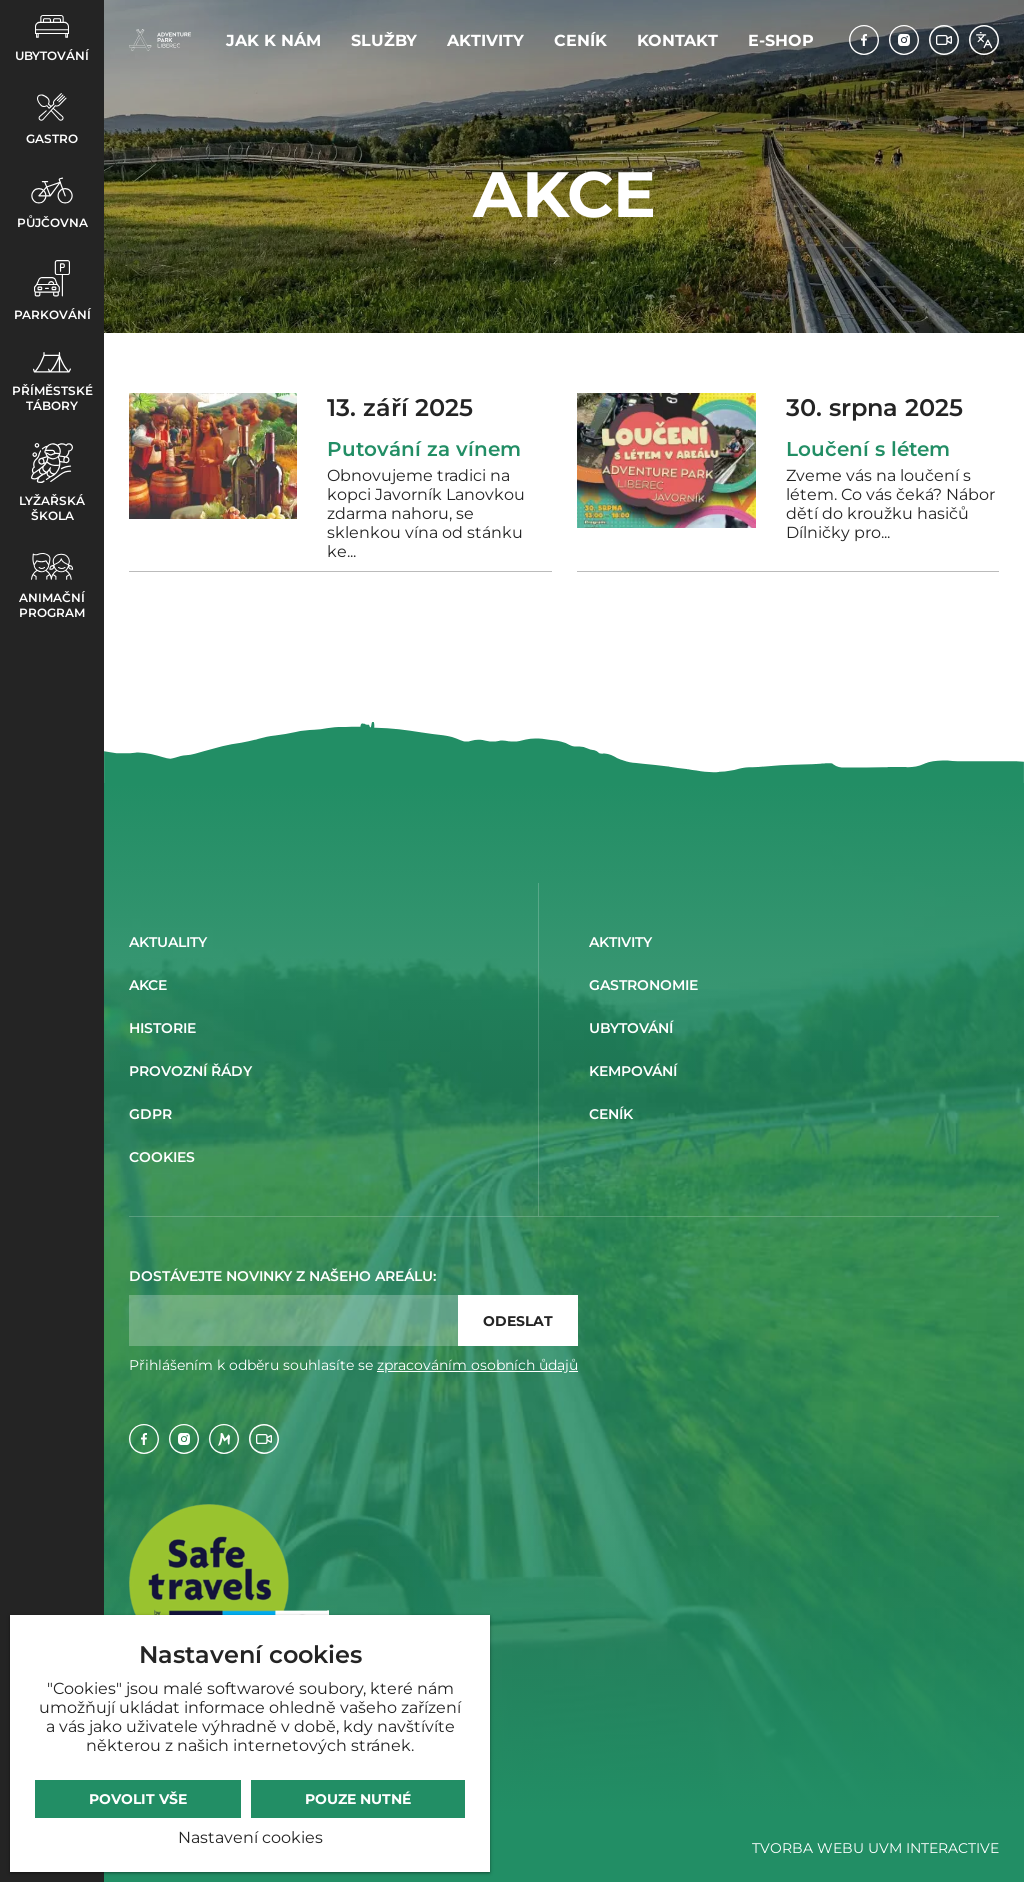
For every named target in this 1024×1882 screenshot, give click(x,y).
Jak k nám (273, 40)
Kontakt (677, 40)
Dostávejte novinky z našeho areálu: (282, 1276)
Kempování (633, 1071)
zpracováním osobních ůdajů (477, 1365)
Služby (384, 40)
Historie (162, 1028)
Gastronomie (643, 985)
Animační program (52, 586)
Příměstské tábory (52, 382)
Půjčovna (52, 203)
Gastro (52, 119)
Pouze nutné (358, 1799)
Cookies (162, 1157)
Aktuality (168, 942)
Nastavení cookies (250, 1837)
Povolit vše (138, 1799)
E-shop (781, 40)
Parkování (52, 291)
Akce (148, 985)
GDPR (150, 1114)
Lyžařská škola (52, 483)
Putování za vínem (424, 449)
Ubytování (52, 39)
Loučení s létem (868, 449)
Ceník (580, 40)
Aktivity (485, 40)
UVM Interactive (933, 1848)
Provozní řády (190, 1071)
